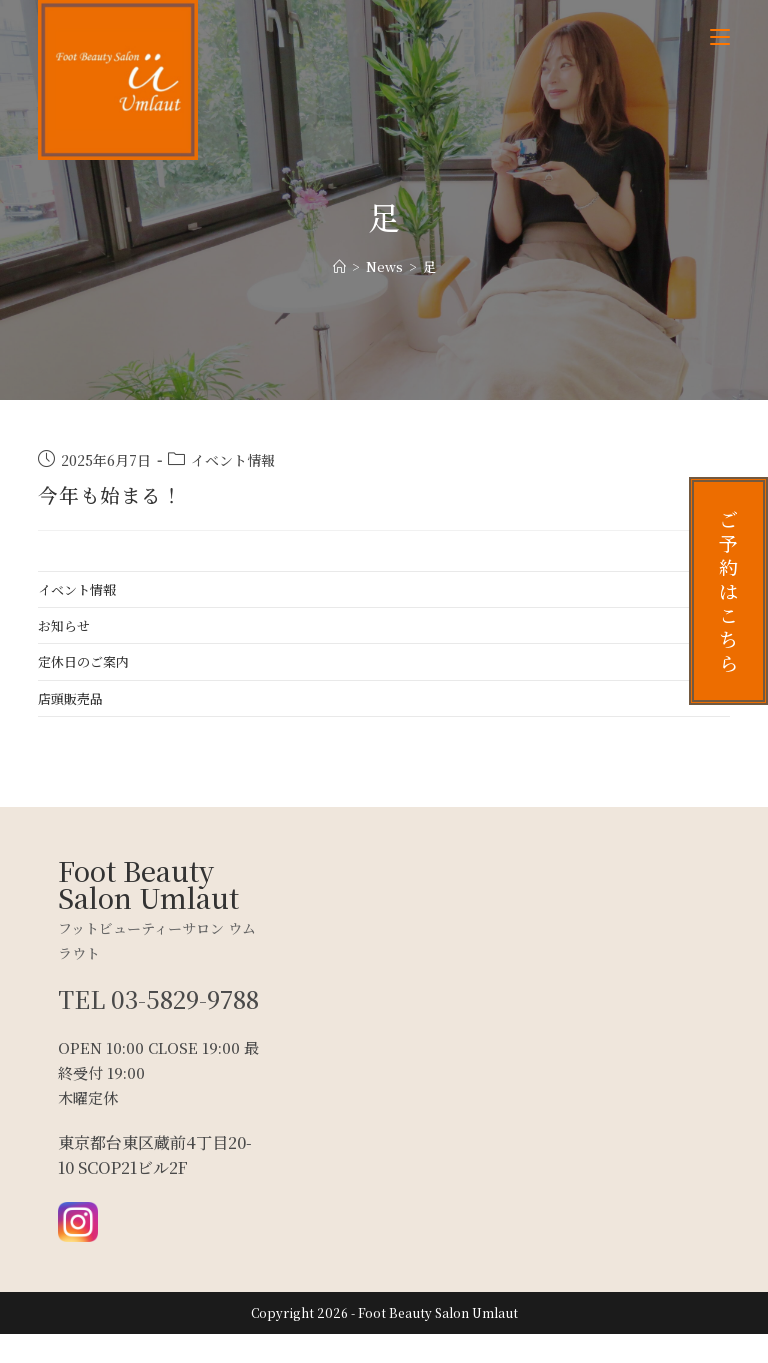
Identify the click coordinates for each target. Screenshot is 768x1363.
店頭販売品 (70, 698)
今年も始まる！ (110, 494)
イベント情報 (233, 460)
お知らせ (64, 625)
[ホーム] (339, 266)
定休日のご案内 (83, 661)
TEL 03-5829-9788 (133, 1013)
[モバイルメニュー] (720, 36)
